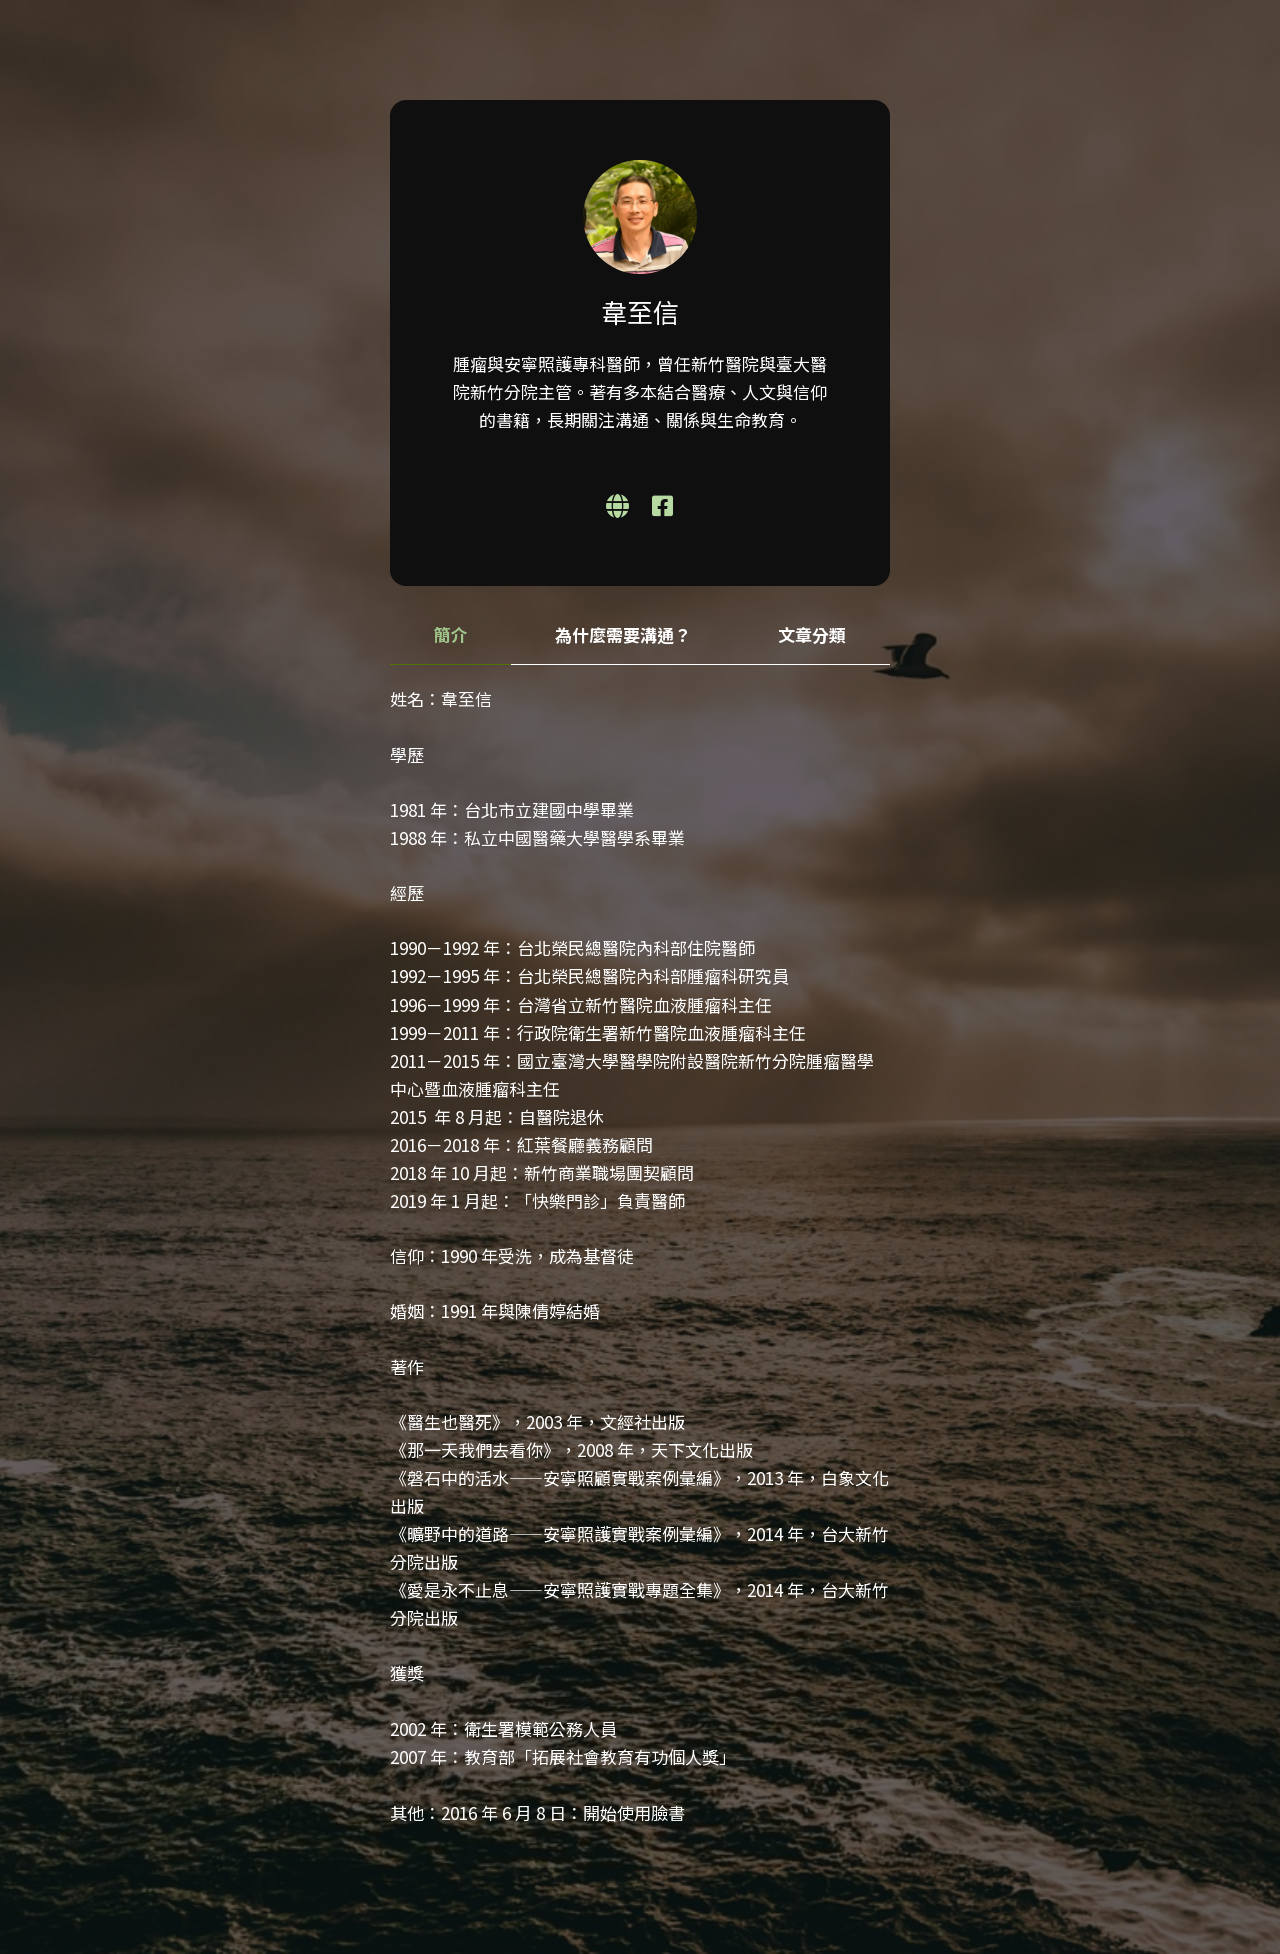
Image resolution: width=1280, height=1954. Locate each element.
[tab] (450, 635)
